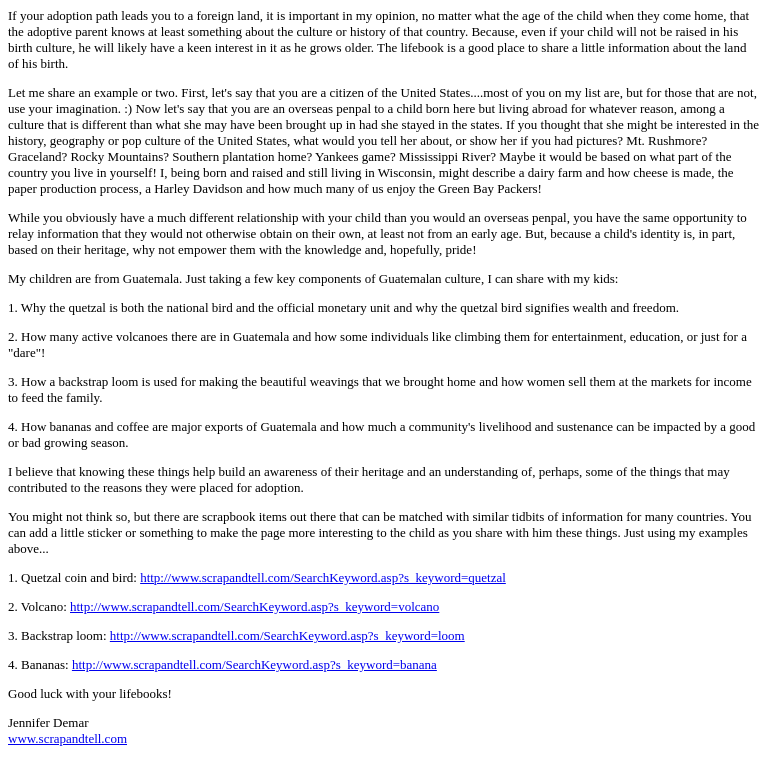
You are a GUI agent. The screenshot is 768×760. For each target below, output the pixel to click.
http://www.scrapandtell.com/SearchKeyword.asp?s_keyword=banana (254, 664)
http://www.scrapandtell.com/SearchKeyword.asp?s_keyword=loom (287, 635)
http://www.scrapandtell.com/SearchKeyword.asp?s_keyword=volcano (254, 606)
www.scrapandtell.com (67, 738)
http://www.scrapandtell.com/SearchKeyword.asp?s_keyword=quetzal (323, 577)
